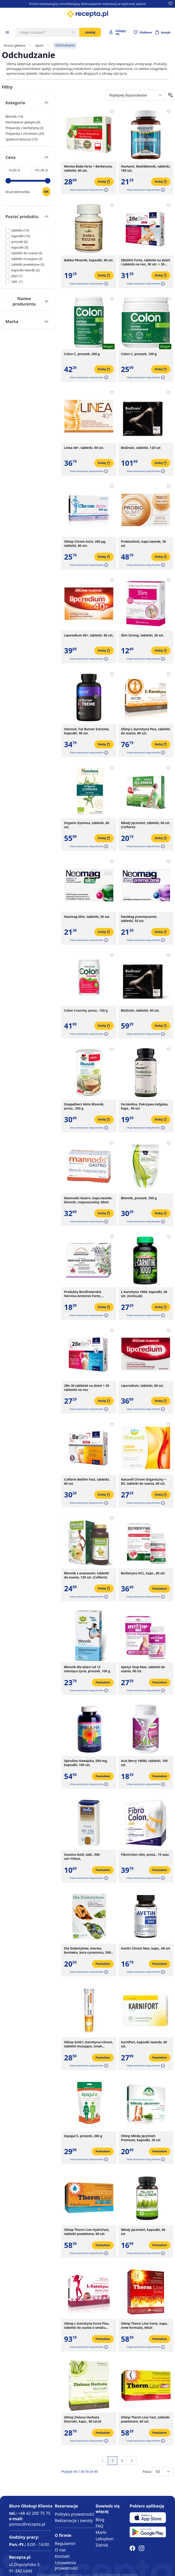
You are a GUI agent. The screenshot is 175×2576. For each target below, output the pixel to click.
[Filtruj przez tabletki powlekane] (24, 264)
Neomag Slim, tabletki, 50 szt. (87, 917)
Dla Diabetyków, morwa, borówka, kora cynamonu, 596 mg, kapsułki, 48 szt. (87, 1950)
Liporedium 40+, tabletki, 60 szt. (88, 635)
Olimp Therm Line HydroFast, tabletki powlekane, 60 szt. (86, 2232)
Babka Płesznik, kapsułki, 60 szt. (88, 260)
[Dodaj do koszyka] (104, 182)
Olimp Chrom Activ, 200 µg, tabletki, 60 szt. (85, 544)
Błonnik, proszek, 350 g (139, 1198)
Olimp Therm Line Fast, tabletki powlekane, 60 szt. (145, 2419)
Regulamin (65, 2543)
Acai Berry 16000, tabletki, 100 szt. (144, 1763)
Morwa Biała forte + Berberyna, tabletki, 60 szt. (88, 168)
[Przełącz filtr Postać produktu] (27, 218)
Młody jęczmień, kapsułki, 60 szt (143, 2232)
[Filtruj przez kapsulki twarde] (22, 270)
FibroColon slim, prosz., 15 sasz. (145, 1855)
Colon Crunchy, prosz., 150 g (86, 1010)
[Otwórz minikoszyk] (162, 32)
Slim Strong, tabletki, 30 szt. (142, 635)
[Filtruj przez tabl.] (14, 281)
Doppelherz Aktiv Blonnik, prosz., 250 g (84, 1106)
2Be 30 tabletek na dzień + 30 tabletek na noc (86, 1388)
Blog (99, 2519)
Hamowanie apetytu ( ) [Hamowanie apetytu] (22, 122)
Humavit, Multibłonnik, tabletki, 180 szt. (145, 168)
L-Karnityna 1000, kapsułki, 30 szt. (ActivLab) (144, 1294)
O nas (60, 2550)
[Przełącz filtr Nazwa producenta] (27, 301)
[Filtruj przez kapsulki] (16, 247)
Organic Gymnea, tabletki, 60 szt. (86, 825)
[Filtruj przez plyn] (13, 275)
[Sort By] (135, 95)
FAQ (99, 2526)
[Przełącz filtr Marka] (27, 321)
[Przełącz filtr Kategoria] (27, 104)
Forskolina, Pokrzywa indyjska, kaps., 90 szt (145, 1106)
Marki (100, 2532)
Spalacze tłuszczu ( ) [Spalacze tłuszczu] (21, 139)
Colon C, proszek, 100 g (139, 354)
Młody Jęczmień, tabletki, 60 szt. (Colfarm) (145, 825)
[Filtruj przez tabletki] (17, 230)
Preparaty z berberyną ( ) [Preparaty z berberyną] (24, 127)
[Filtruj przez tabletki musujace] (23, 258)
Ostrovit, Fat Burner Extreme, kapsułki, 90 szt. (87, 731)
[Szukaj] (73, 32)
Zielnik (101, 2545)
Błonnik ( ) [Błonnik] (14, 116)
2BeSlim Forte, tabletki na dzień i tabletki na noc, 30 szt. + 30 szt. (145, 262)
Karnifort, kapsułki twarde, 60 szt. (144, 2044)
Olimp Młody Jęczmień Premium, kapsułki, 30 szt (141, 2138)
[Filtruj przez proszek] (16, 241)
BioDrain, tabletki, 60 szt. (140, 1010)
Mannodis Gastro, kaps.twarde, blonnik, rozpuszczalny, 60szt (88, 1200)
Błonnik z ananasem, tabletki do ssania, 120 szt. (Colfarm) (86, 1575)
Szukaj (90, 32)
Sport (39, 45)
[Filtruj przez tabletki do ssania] (23, 253)
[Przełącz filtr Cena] (27, 159)
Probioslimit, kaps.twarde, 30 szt (143, 544)
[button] (105, 190)
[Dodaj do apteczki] (112, 111)
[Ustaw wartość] (46, 191)
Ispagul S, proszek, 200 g (83, 2136)
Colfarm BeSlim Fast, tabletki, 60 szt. (87, 1481)
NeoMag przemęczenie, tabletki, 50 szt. (139, 919)
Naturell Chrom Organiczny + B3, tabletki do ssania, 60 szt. (143, 1481)
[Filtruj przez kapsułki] (17, 236)
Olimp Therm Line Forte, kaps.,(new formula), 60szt (145, 2325)
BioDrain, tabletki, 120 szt (141, 448)
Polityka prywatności (74, 2514)
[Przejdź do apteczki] (143, 32)
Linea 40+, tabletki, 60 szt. (84, 448)
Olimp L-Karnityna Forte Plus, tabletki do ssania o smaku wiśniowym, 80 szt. (86, 2325)
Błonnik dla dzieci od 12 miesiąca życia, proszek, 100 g (87, 1669)
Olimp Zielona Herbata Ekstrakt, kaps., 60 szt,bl (82, 2419)
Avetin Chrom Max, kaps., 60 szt (145, 1948)
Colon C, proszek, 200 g (82, 354)
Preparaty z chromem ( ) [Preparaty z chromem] (24, 133)
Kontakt (62, 2556)
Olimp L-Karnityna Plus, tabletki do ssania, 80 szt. (145, 731)
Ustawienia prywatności (66, 2565)
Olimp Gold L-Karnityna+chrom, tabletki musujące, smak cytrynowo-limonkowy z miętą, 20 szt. (88, 2044)
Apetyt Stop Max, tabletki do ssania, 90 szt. (143, 1669)
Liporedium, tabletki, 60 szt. (142, 1386)
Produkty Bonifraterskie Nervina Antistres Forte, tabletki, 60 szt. (82, 1294)
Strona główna (14, 45)
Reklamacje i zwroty (74, 2520)
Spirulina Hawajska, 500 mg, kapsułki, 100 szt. (86, 1763)
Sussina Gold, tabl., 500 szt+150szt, (82, 1857)
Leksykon (104, 2538)
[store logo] (87, 14)
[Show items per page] (162, 2471)
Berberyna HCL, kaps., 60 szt (143, 1573)
